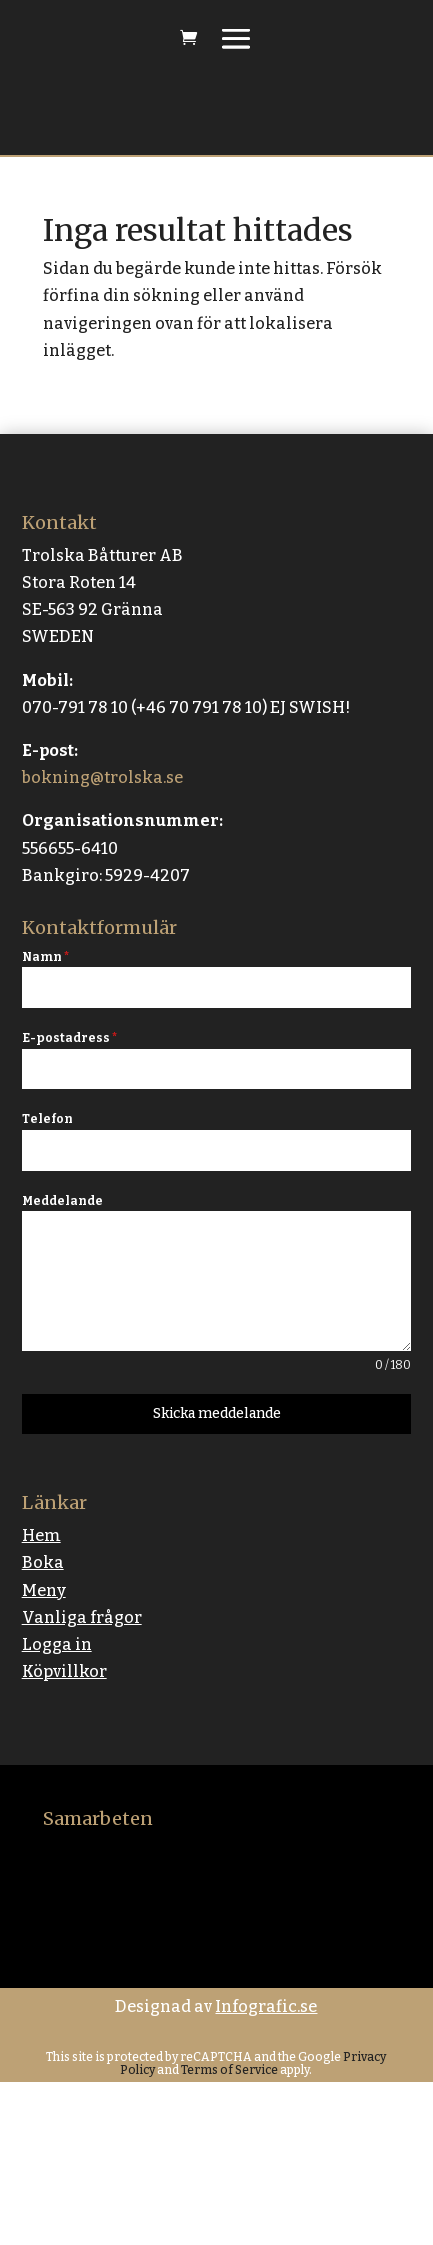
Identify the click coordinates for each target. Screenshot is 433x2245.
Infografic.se (266, 2006)
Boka (43, 1562)
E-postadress (69, 1038)
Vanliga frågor (82, 1617)
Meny (44, 1590)
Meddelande (62, 1201)
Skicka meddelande (217, 1413)
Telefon (47, 1119)
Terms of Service (228, 2070)
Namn (45, 957)
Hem (41, 1535)
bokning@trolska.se (102, 777)
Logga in (57, 1644)
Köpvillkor (64, 1671)
